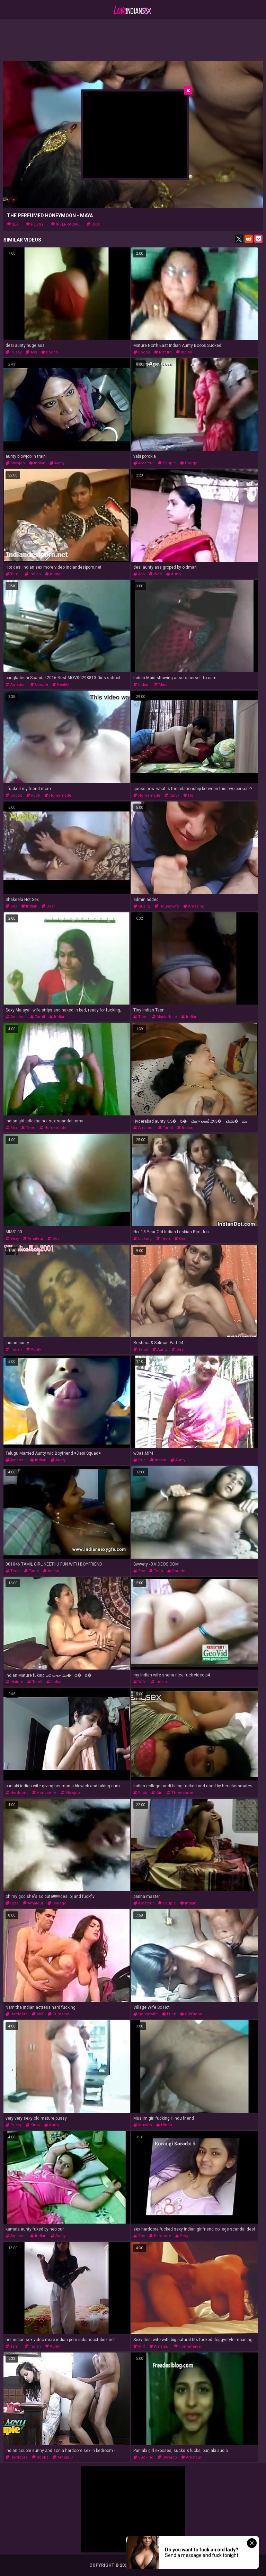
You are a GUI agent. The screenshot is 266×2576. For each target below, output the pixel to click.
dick (93, 224)
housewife (166, 906)
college (56, 1903)
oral (180, 1238)
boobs (49, 352)
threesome (180, 1792)
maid (161, 684)
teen (140, 1017)
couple (167, 463)
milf (38, 2014)
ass (31, 352)
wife (155, 574)
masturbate (164, 1017)
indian (184, 352)
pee (139, 1460)
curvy (172, 795)
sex (13, 224)
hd (188, 795)
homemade (57, 795)
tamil (13, 574)
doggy (188, 463)
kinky (33, 2125)
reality (60, 684)
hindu (164, 2125)
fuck (33, 795)
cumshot (58, 2014)
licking (142, 1238)
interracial (65, 224)
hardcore (17, 1792)
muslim (142, 2125)
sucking (143, 2457)
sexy (12, 1238)
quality (141, 906)
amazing (193, 906)
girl (156, 1792)
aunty (57, 463)
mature (163, 352)
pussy (35, 224)
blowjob (15, 463)
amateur (143, 463)
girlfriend (191, 2014)
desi (48, 906)
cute (12, 1903)
